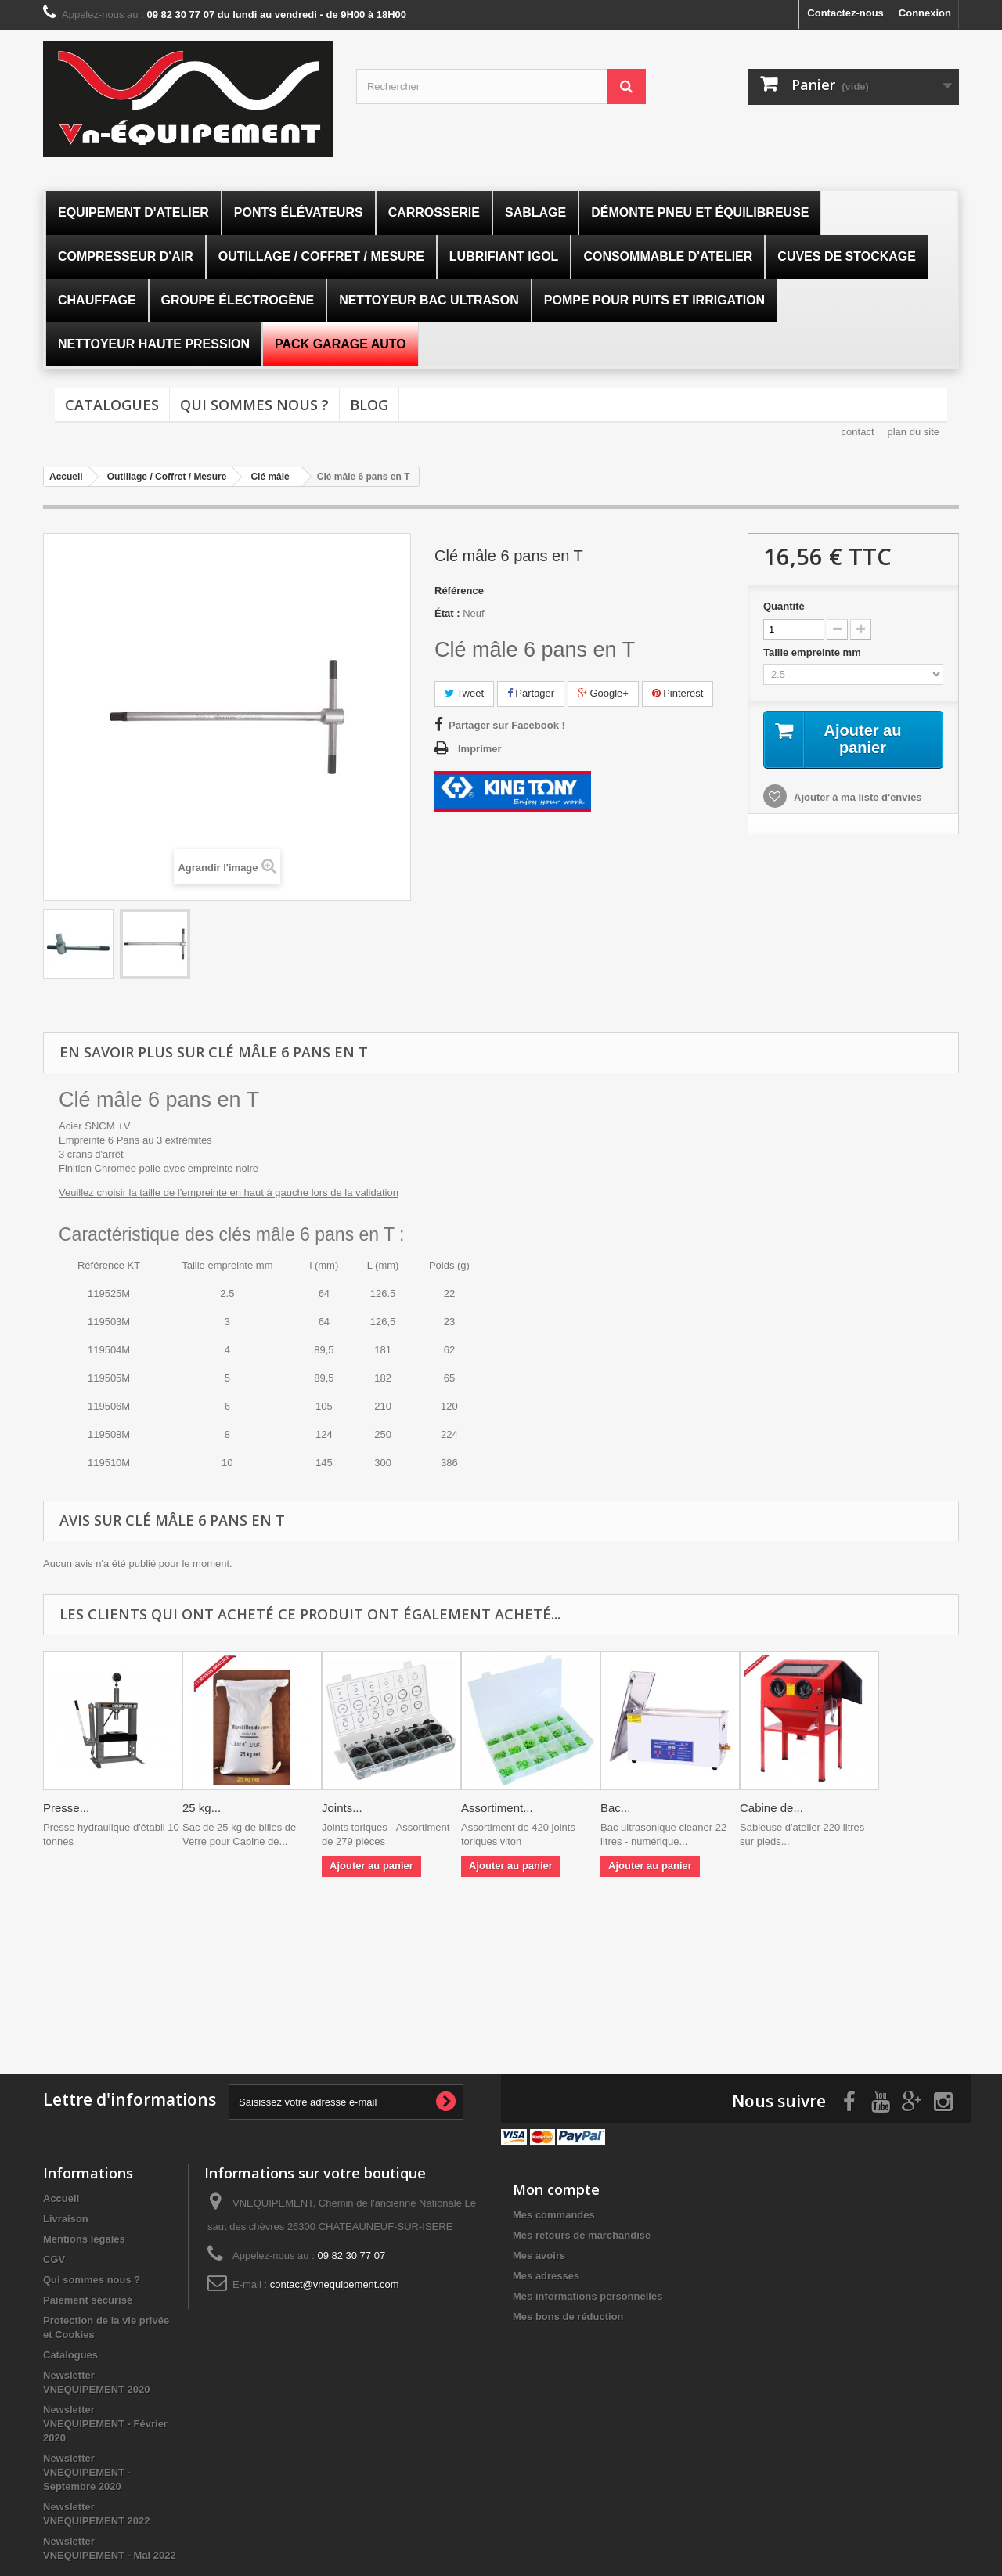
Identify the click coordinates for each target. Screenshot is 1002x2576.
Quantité (784, 606)
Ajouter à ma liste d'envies (856, 797)
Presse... (66, 1807)
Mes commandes (554, 2215)
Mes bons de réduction (568, 2316)
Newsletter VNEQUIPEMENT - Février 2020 (105, 2424)
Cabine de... (771, 1807)
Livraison (65, 2219)
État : (447, 613)
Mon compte (556, 2189)
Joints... (342, 1807)
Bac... (615, 1807)
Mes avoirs (539, 2255)
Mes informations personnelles (587, 2296)
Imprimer (480, 749)
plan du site (914, 432)
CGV (54, 2259)
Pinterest (678, 693)
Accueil (61, 2198)
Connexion (925, 13)
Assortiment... (497, 1807)
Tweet (464, 693)
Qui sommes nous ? (254, 404)
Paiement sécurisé (87, 2300)
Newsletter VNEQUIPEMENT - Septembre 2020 (87, 2472)
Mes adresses (546, 2276)
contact (858, 432)
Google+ (603, 693)
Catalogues (112, 404)
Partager (530, 693)
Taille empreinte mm (813, 652)
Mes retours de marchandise (582, 2235)
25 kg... (201, 1807)
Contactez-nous (845, 13)
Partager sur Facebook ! (507, 725)
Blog (369, 404)
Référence (459, 590)
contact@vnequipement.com (334, 2284)
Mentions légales (84, 2239)
